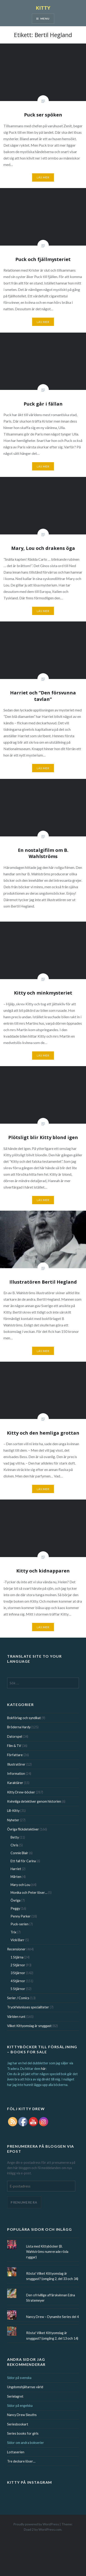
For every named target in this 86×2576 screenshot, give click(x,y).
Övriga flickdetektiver (23, 1829)
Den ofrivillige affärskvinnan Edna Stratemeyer (50, 2297)
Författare (15, 1755)
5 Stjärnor (18, 1989)
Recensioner (16, 1949)
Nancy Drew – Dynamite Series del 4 (52, 2317)
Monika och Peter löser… (29, 1892)
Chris (14, 1845)
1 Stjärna (17, 1957)
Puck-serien (19, 1924)
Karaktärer (15, 1783)
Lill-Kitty (13, 1811)
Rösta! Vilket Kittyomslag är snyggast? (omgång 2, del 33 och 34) (52, 2276)
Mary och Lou (20, 1885)
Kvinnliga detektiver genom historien (34, 1801)
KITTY (43, 7)
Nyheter (13, 1820)
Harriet (16, 1869)
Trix (13, 1932)
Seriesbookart (17, 2424)
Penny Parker (21, 1916)
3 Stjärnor (18, 1973)
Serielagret (15, 2396)
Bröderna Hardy (19, 1727)
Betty (15, 1837)
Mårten (16, 1877)
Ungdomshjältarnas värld (25, 2387)
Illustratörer (16, 1764)
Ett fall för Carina (23, 1861)
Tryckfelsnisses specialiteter (28, 2007)
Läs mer (43, 177)
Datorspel (14, 1736)
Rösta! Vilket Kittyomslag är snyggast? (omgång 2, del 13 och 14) (52, 2335)
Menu (45, 18)
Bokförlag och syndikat (24, 1718)
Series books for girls (23, 2433)
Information (16, 1773)
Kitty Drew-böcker (21, 1792)
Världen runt (16, 2017)
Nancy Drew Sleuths (22, 2415)
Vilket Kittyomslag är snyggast (29, 2026)
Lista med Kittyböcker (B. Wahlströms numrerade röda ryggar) (47, 2251)
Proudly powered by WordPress (36, 2524)
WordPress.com (50, 2529)
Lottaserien (15, 2452)
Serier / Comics (18, 1998)
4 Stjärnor (18, 1981)
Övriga (15, 1900)
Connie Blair (19, 1853)
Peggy (15, 1908)
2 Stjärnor (18, 1965)
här (43, 2069)
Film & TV (14, 1746)
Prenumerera (24, 2202)
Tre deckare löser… (21, 2461)
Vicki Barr (18, 1940)
